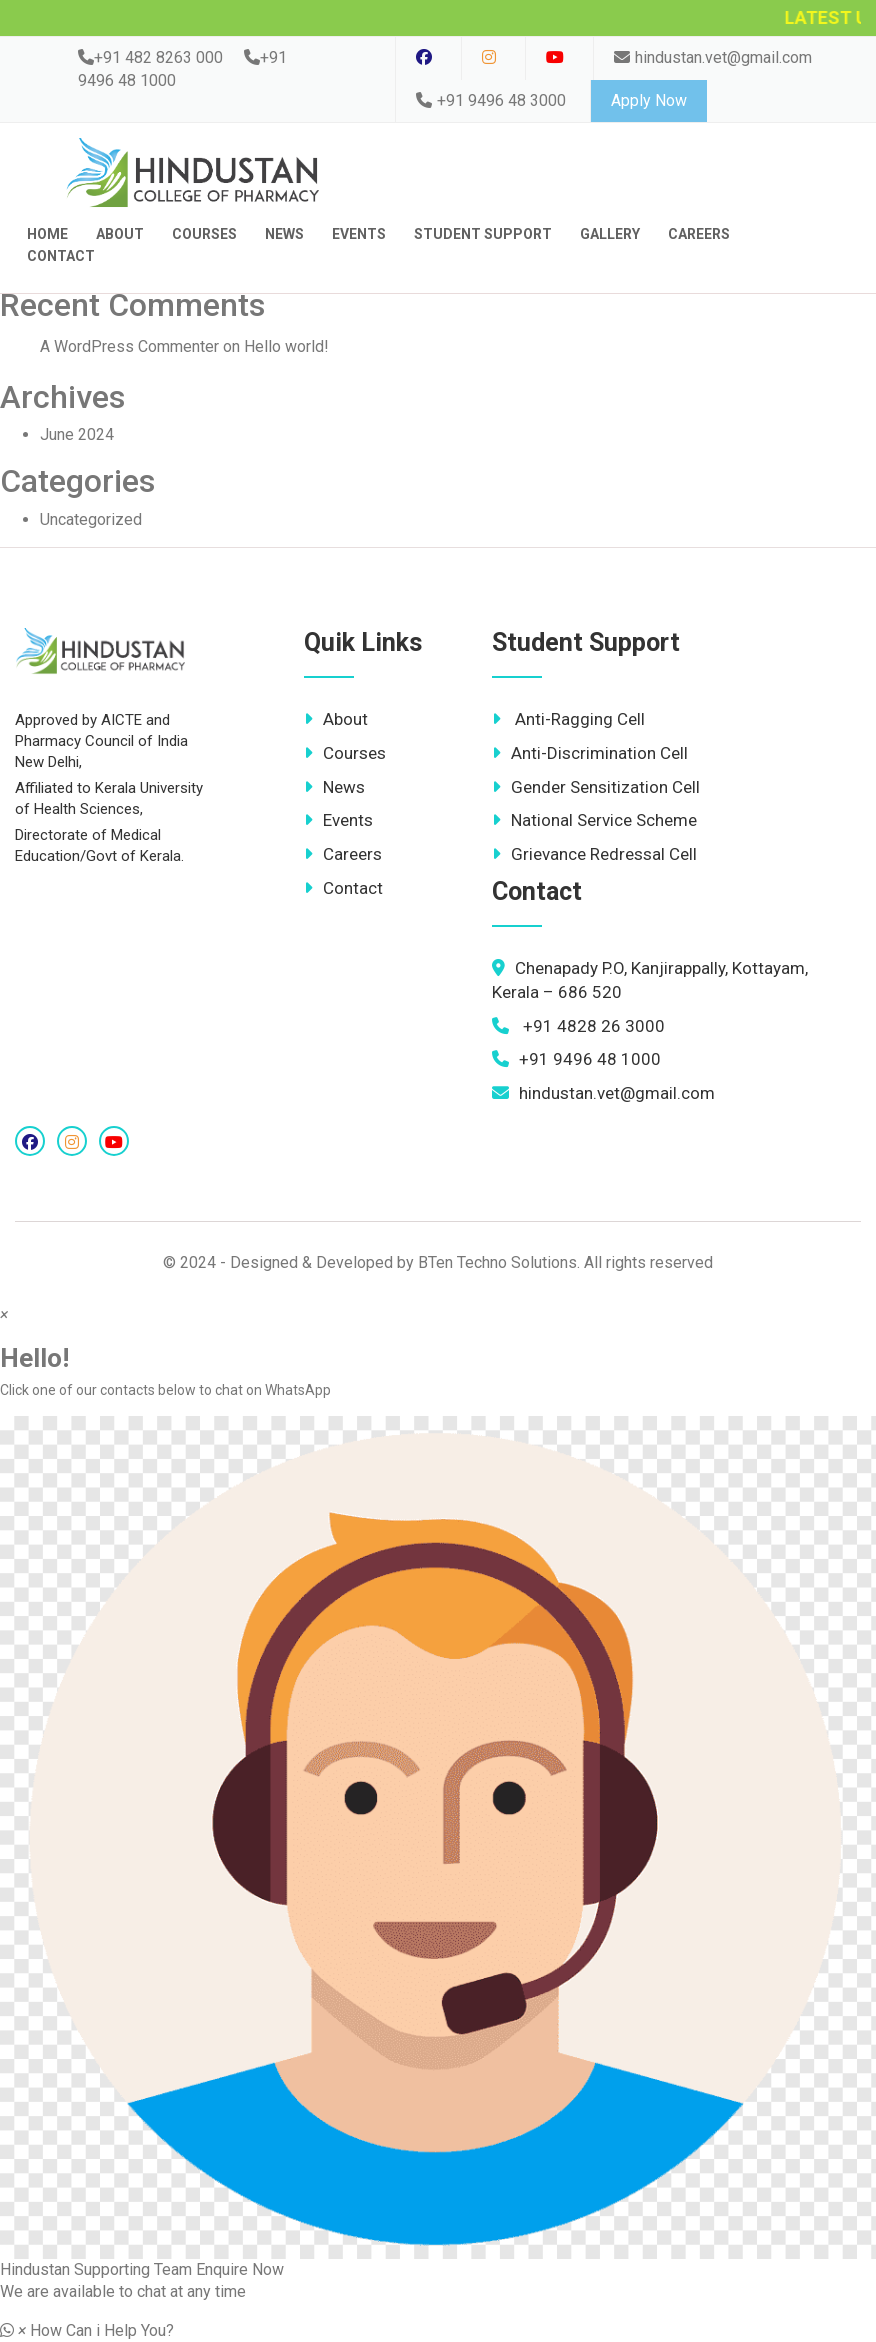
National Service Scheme (594, 820)
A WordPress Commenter (129, 346)
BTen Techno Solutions (497, 1262)
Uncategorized (91, 519)
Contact (343, 888)
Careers (699, 234)
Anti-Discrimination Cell (590, 753)
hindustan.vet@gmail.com (713, 57)
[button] (438, 1848)
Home (47, 234)
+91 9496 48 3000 (491, 100)
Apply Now (649, 100)
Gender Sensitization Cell (596, 787)
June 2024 (77, 434)
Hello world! (286, 346)
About (120, 234)
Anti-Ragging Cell (568, 719)
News (284, 234)
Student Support (483, 234)
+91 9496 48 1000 (576, 1059)
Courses (204, 234)
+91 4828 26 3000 (578, 1026)
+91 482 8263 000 (150, 57)
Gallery (610, 234)
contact (61, 256)
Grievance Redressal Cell (594, 854)
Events (359, 234)
